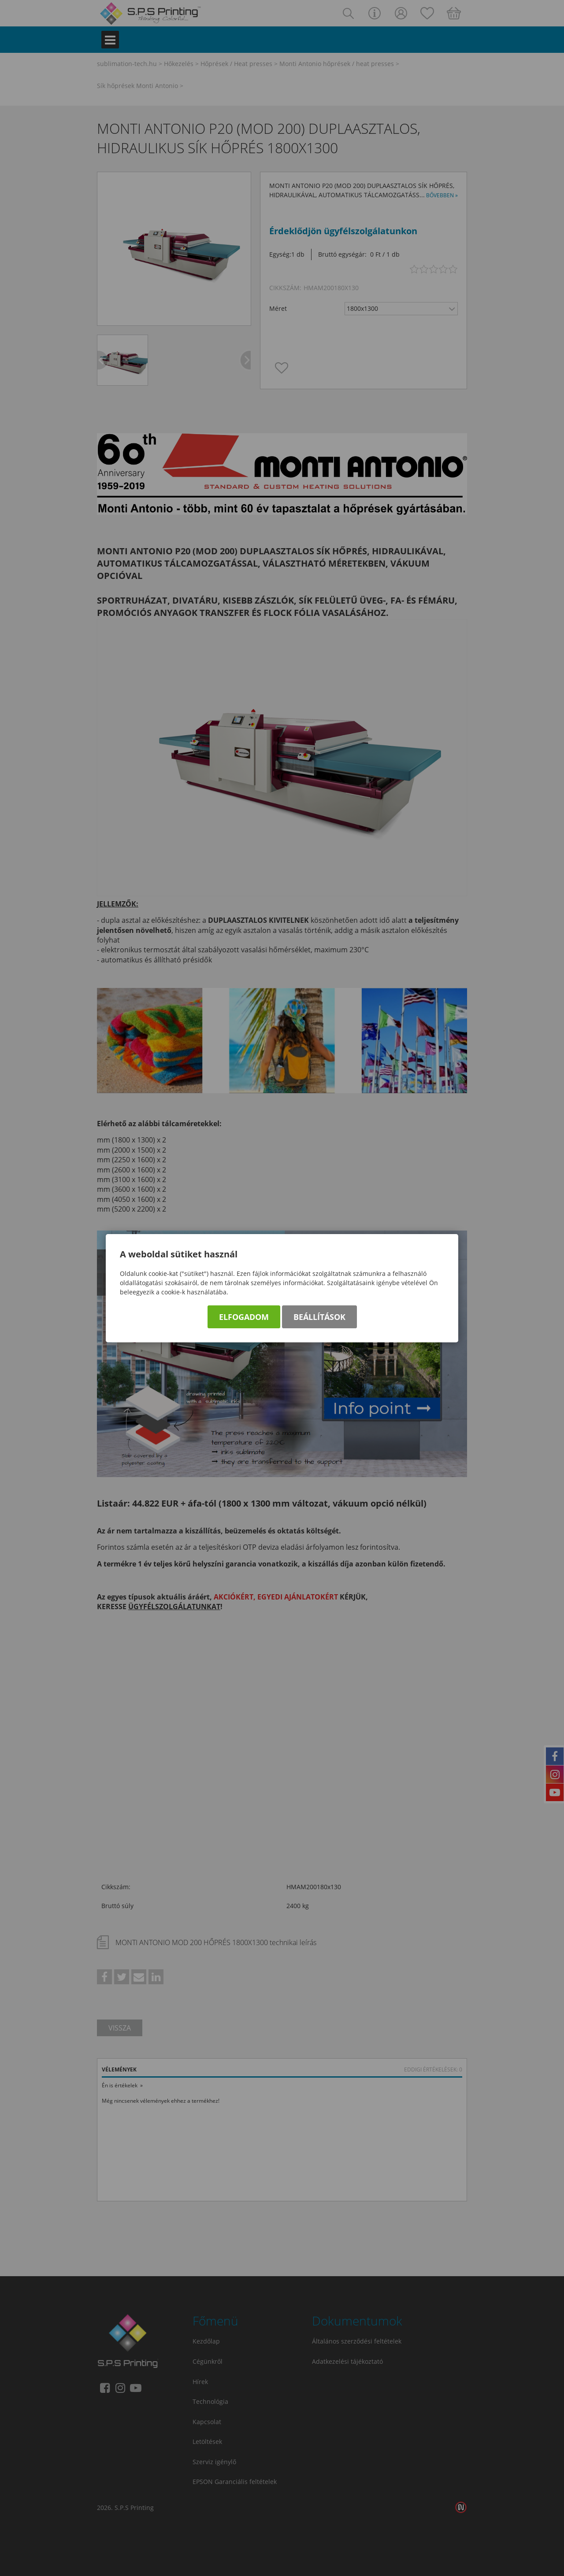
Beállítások (319, 1317)
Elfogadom (244, 1317)
